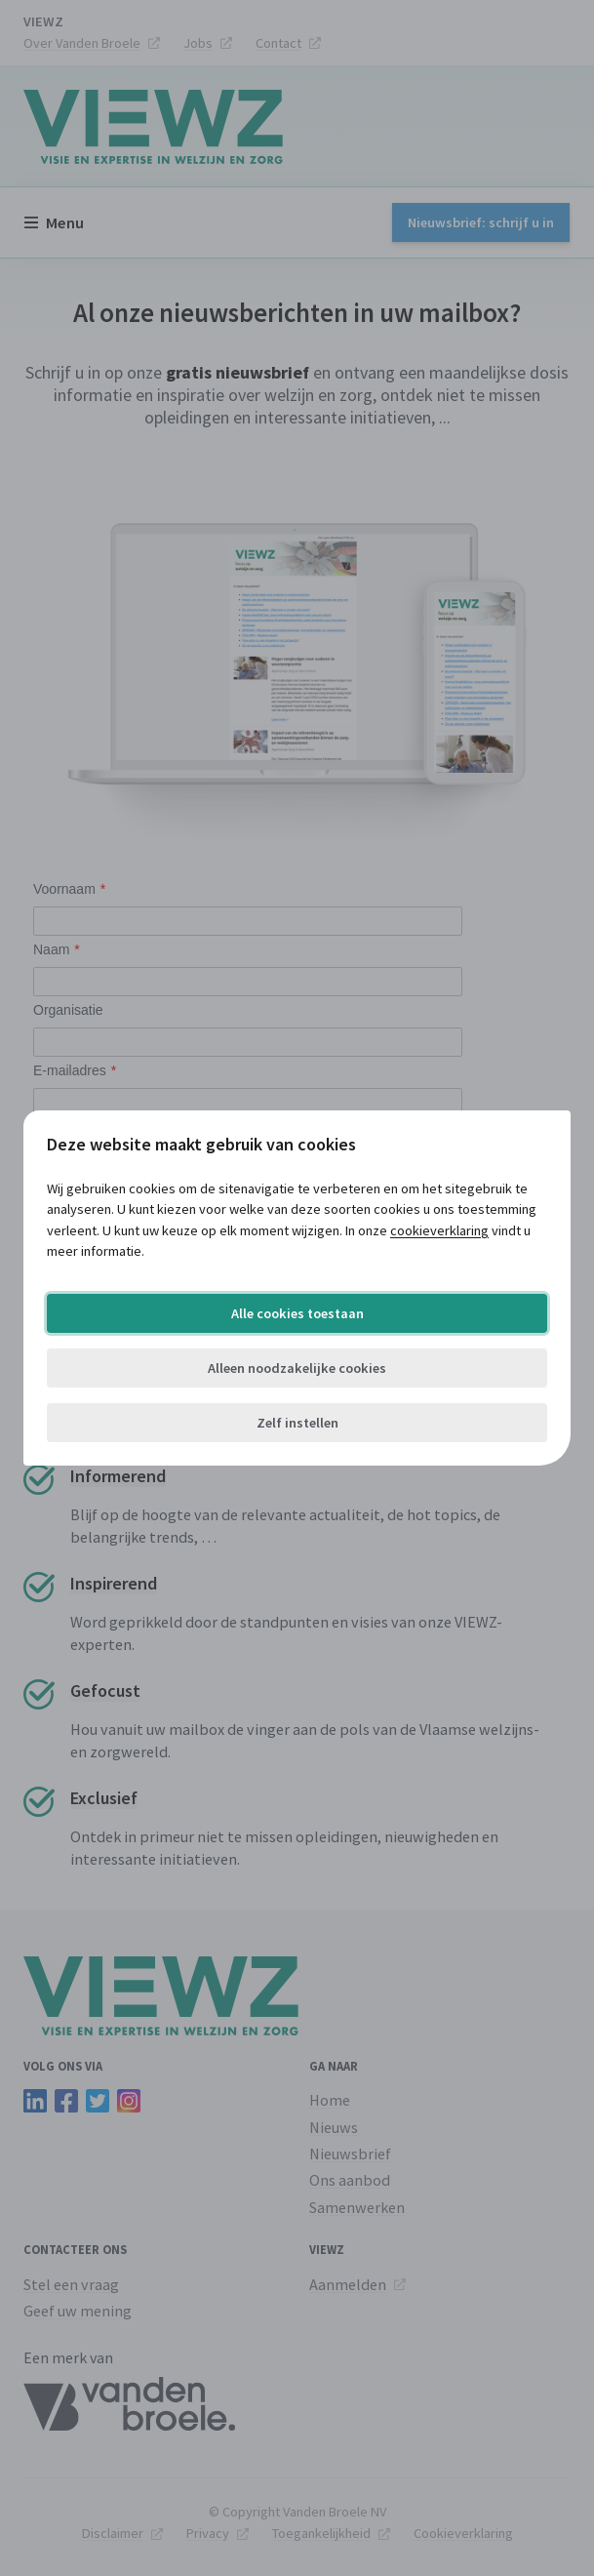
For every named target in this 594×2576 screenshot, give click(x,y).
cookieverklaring (439, 1230)
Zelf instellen (297, 1422)
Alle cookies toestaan (297, 1313)
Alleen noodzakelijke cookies (297, 1368)
